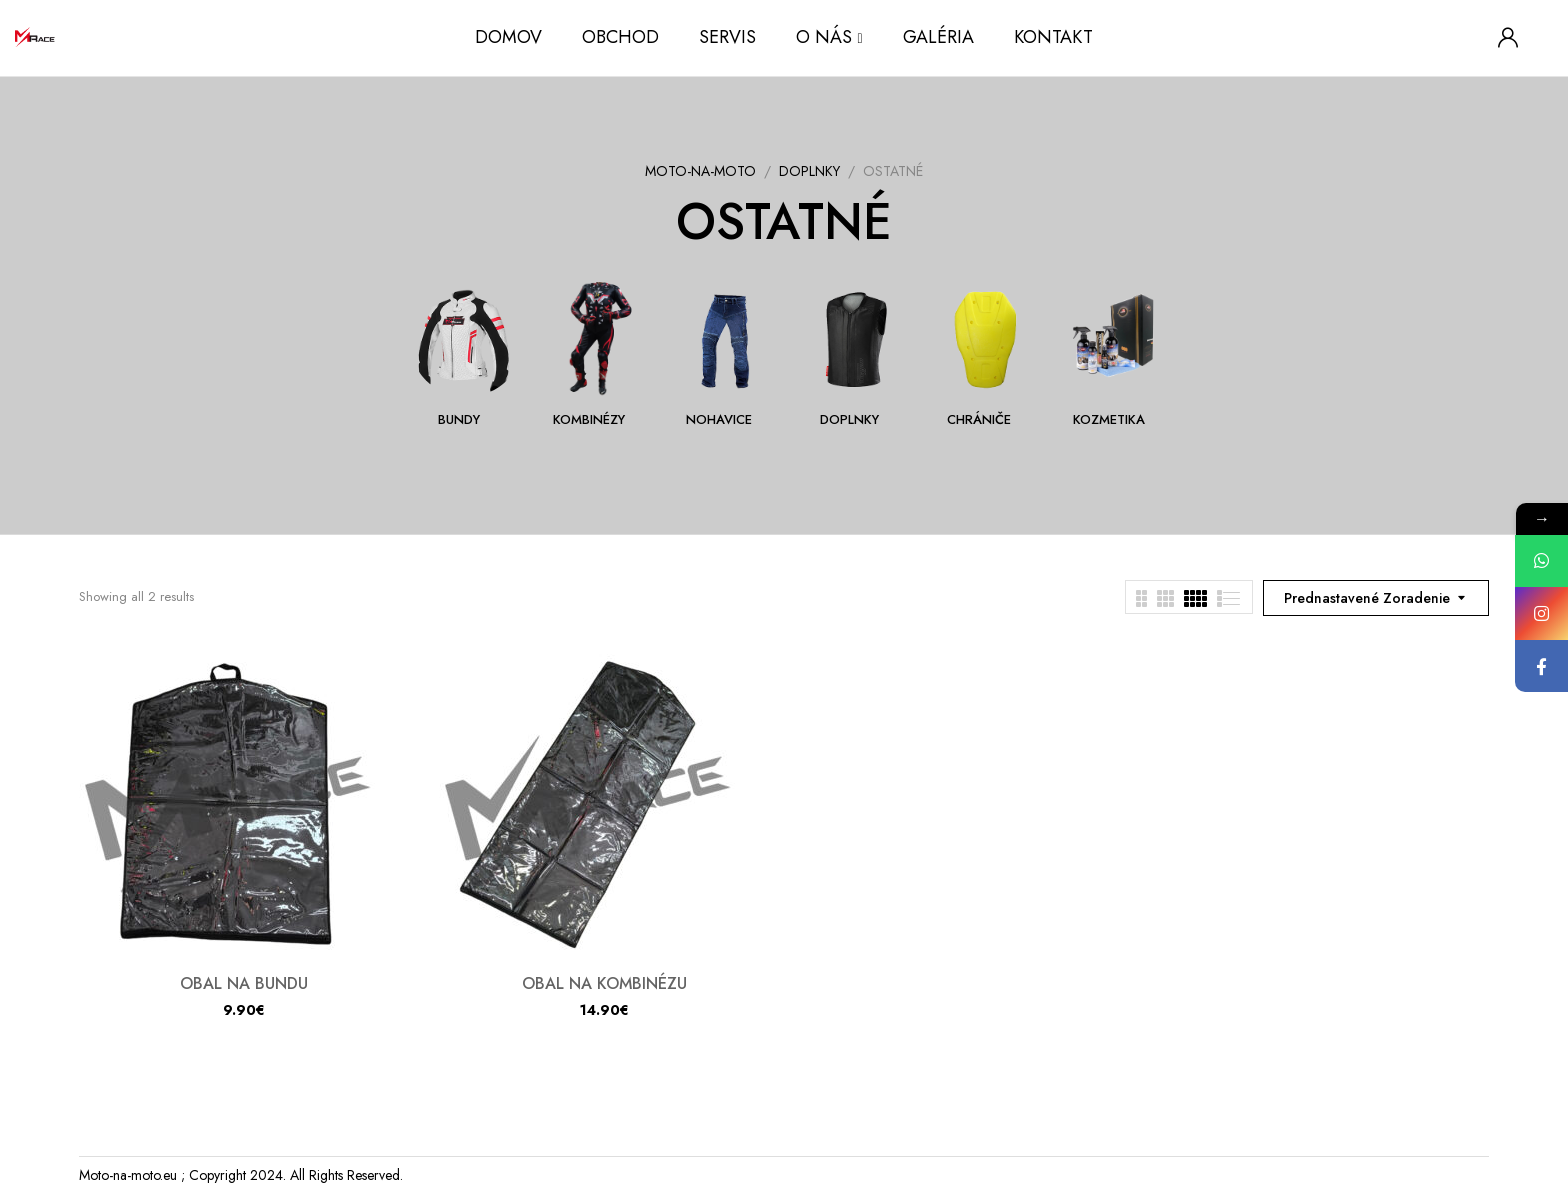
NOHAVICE (719, 420)
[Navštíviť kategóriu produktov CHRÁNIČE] (986, 339)
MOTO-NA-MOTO (700, 171)
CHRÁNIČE (979, 420)
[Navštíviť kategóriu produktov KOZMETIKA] (1116, 339)
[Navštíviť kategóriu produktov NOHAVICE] (726, 339)
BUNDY (459, 420)
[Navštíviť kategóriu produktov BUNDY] (466, 339)
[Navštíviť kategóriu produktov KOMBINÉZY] (596, 339)
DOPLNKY (809, 171)
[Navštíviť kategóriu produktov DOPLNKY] (856, 339)
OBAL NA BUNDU (244, 983)
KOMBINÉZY (589, 420)
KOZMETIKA (1109, 420)
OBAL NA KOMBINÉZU (604, 983)
